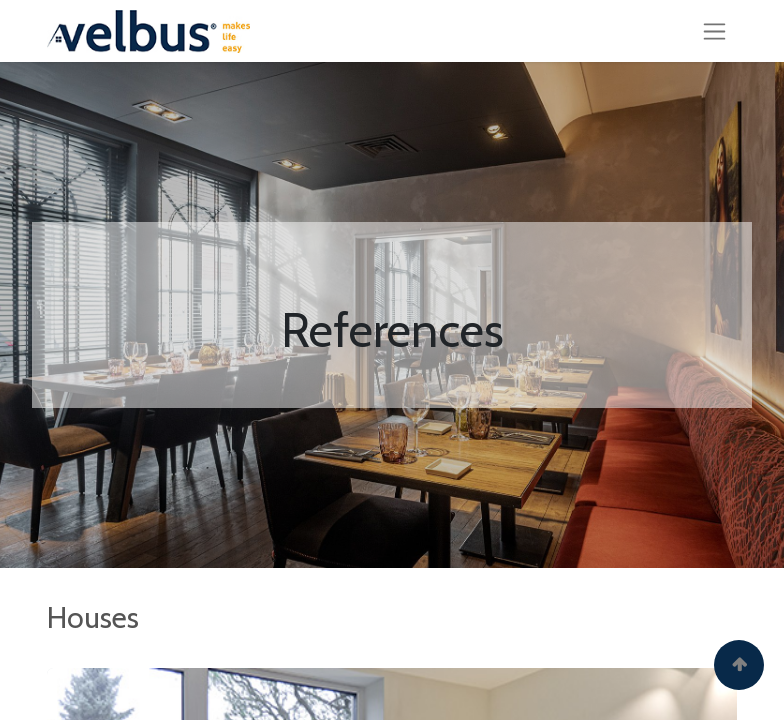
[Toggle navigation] (714, 31)
